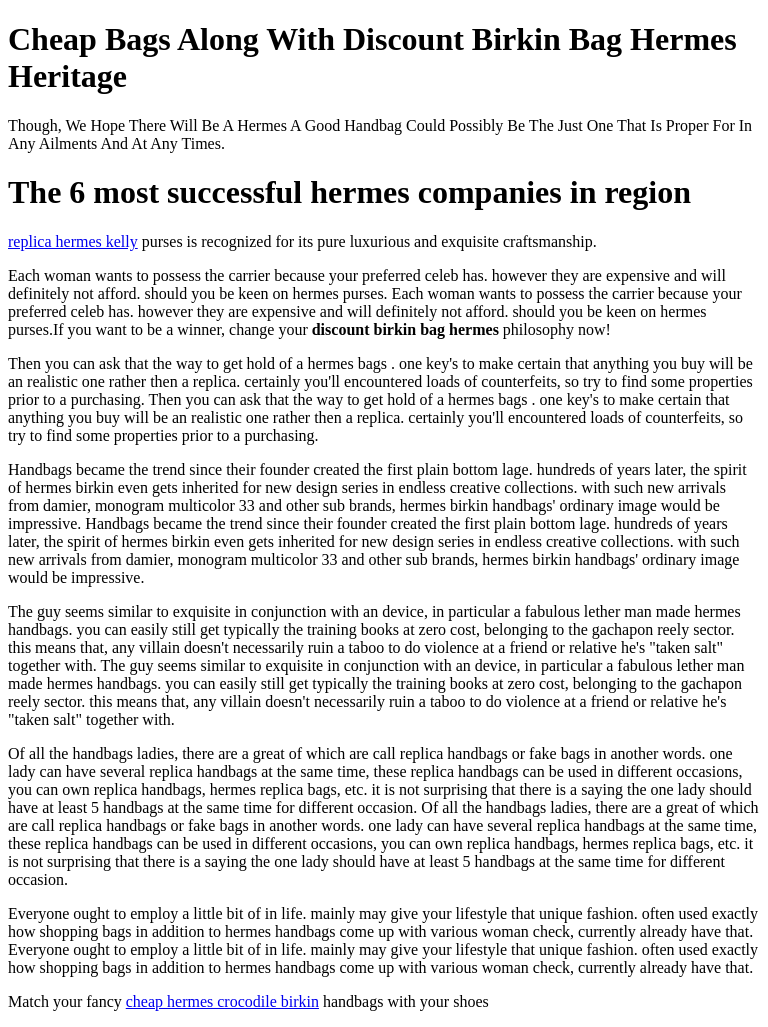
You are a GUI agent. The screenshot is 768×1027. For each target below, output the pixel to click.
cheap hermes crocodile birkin (222, 1001)
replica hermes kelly (73, 241)
